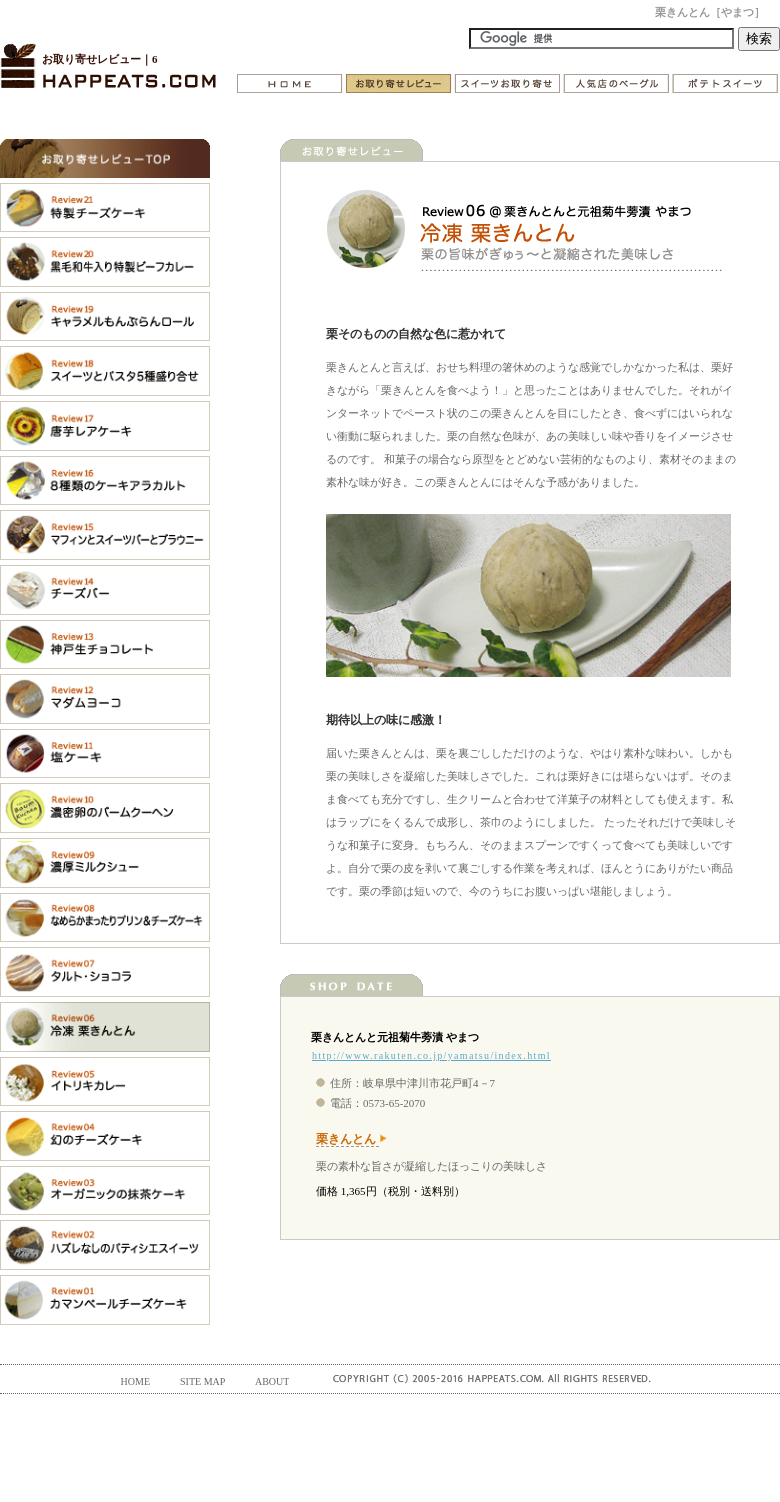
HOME (135, 1381)
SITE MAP (202, 1381)
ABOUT (272, 1381)
